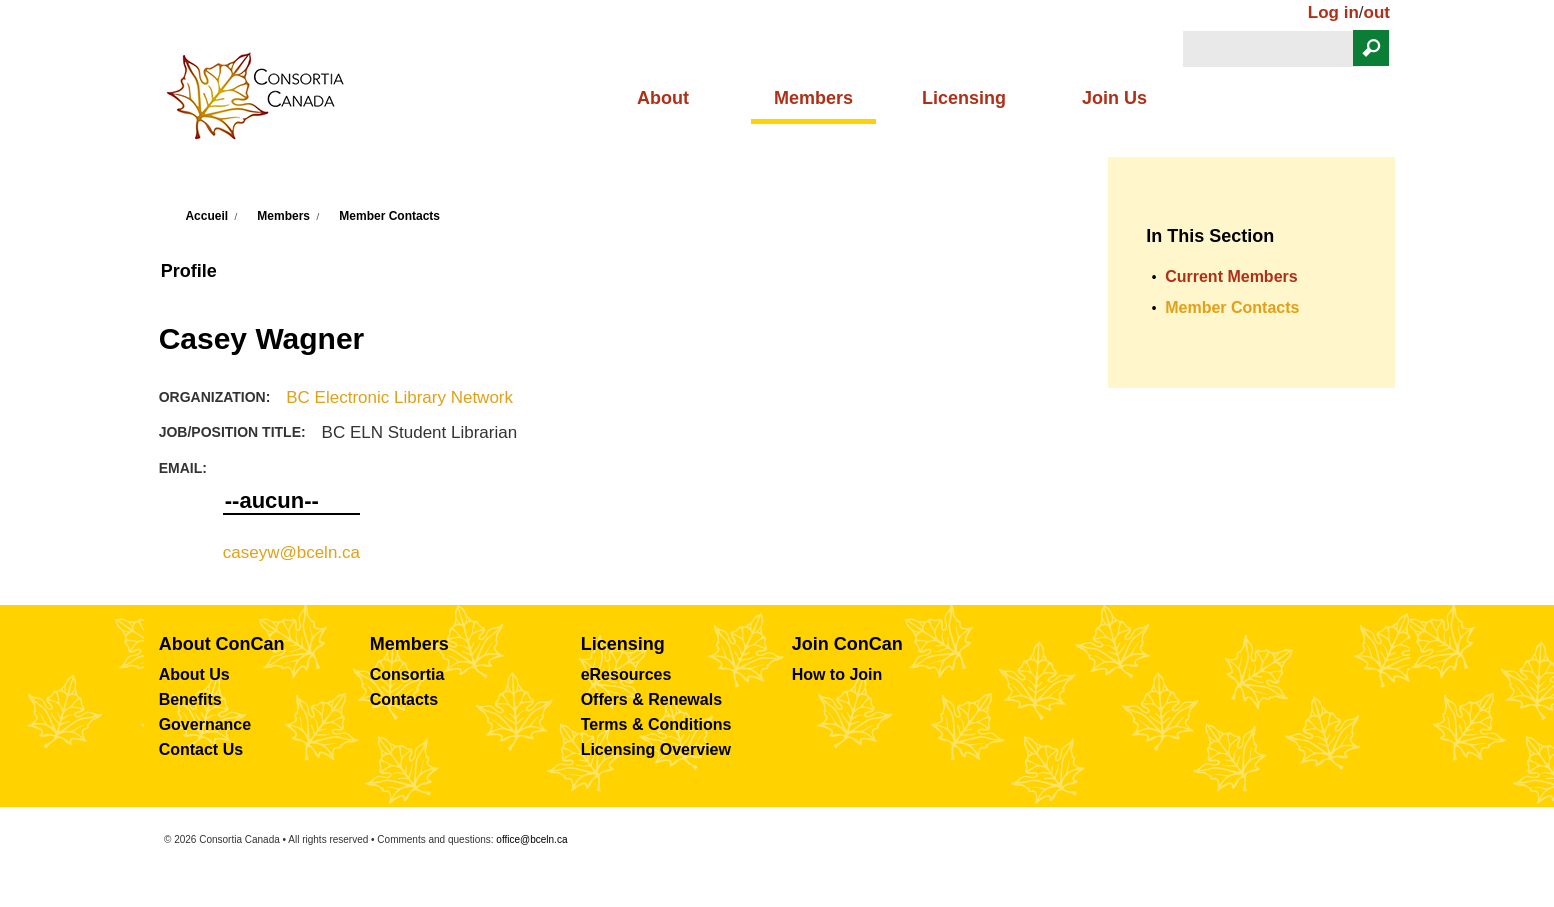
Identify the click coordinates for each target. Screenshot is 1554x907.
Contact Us (201, 749)
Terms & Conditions (656, 724)
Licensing (964, 98)
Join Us (1114, 98)
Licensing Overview (656, 749)
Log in (1333, 12)
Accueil (206, 216)
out (1377, 12)
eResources (626, 674)
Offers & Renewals (651, 699)
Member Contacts (389, 216)
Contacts (404, 699)
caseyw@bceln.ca (291, 552)
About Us (194, 674)
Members (813, 98)
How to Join (837, 674)
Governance (205, 724)
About (663, 98)
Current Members (1231, 276)
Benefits (190, 699)
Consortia (407, 674)
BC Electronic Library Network (399, 397)
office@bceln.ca (531, 839)
